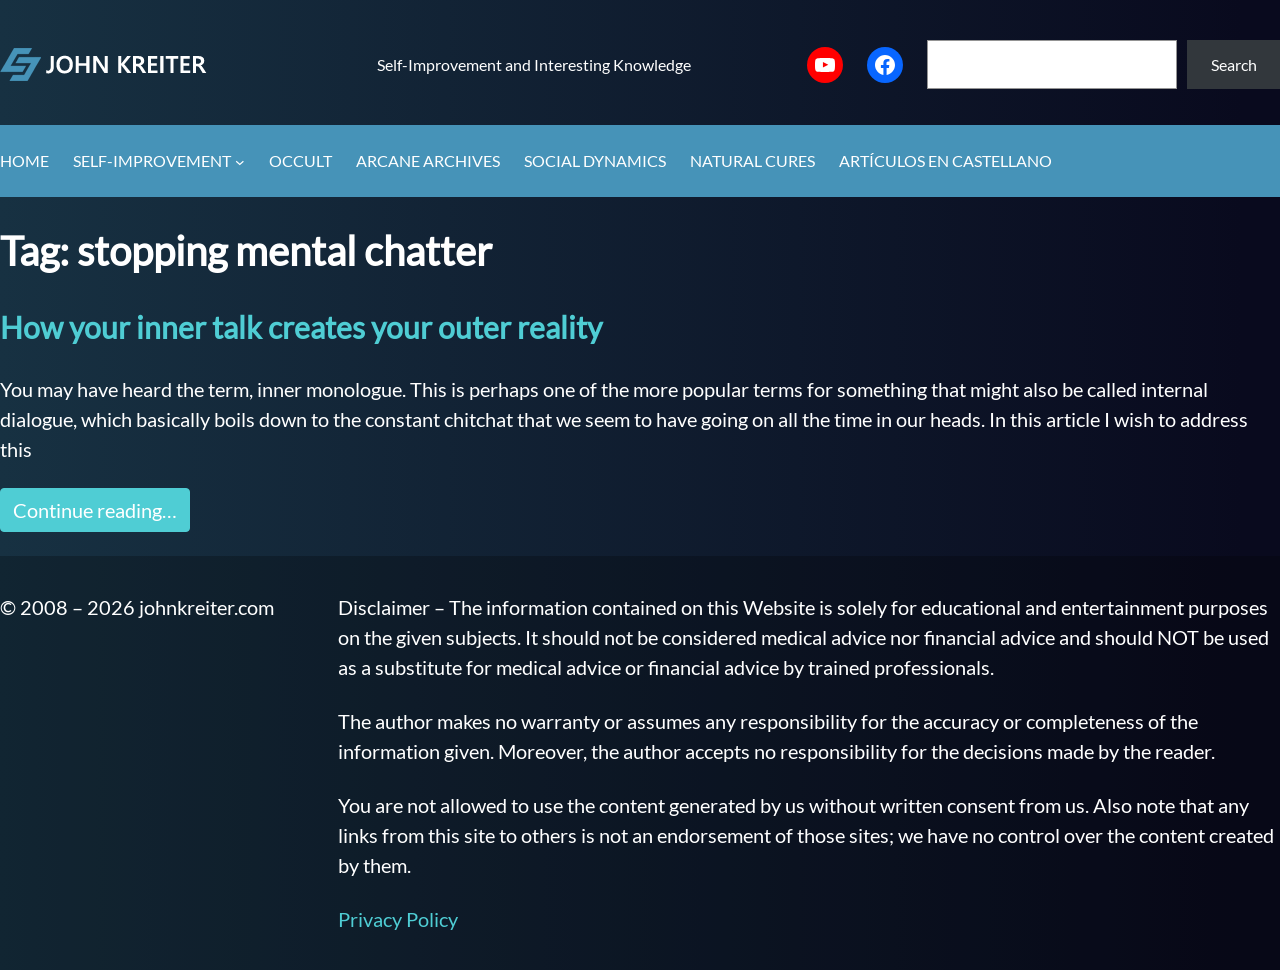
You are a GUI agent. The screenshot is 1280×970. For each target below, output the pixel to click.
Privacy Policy (398, 919)
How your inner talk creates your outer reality (301, 327)
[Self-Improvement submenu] (240, 162)
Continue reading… (95, 510)
